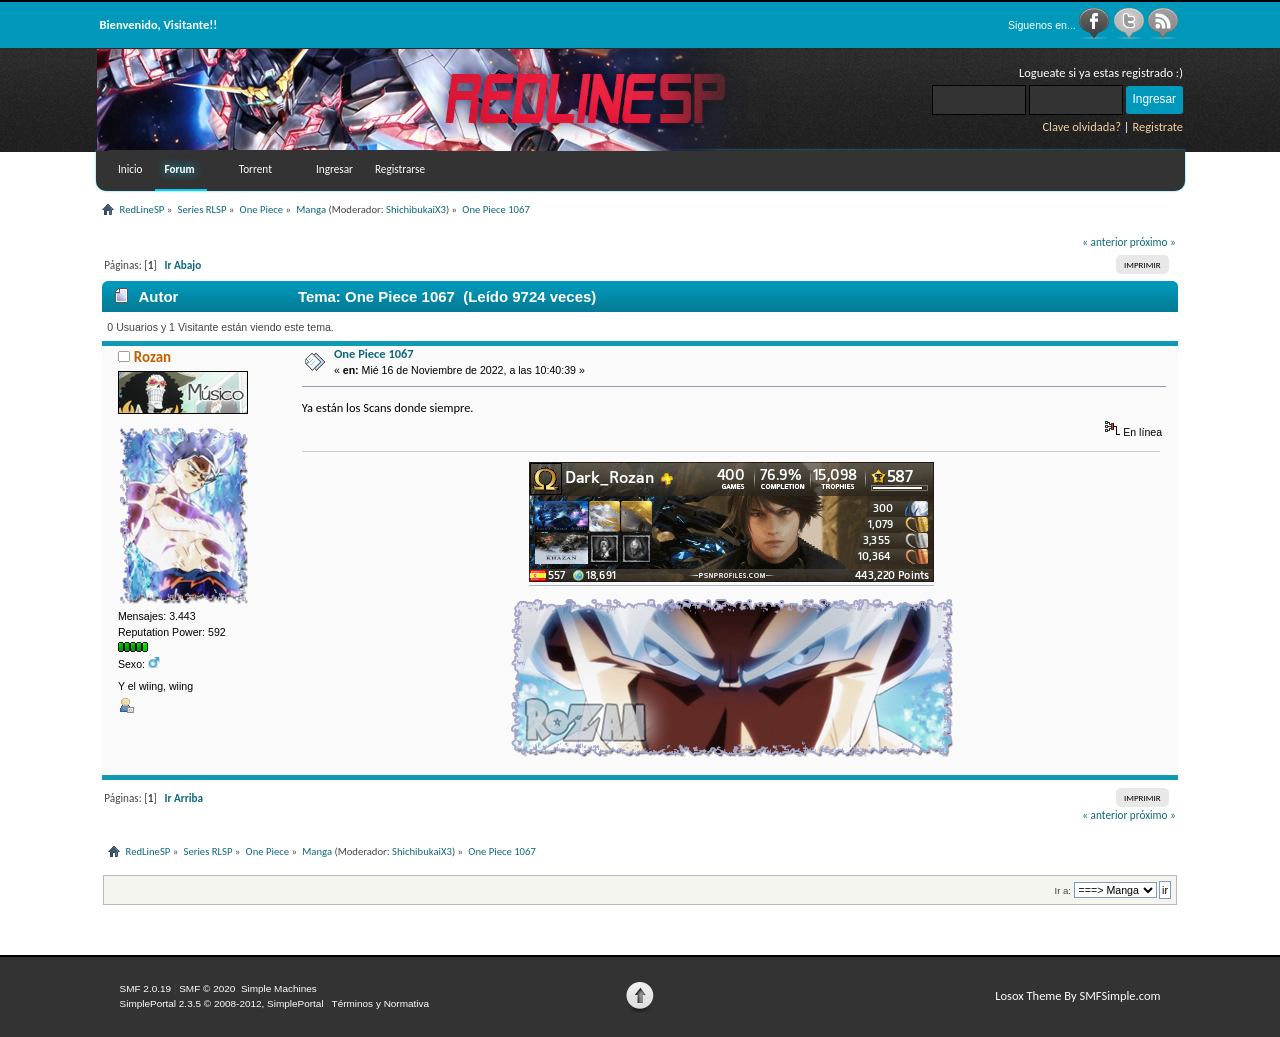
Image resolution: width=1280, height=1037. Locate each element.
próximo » (1153, 242)
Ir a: (1063, 890)
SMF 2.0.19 (146, 988)
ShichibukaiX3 (416, 209)
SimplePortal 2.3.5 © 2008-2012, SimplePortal (222, 1003)
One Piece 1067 (374, 353)
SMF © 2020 (207, 988)
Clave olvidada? (1081, 126)
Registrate (1157, 126)
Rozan (152, 357)
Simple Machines (279, 988)
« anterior (1104, 242)
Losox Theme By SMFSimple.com (1077, 995)
